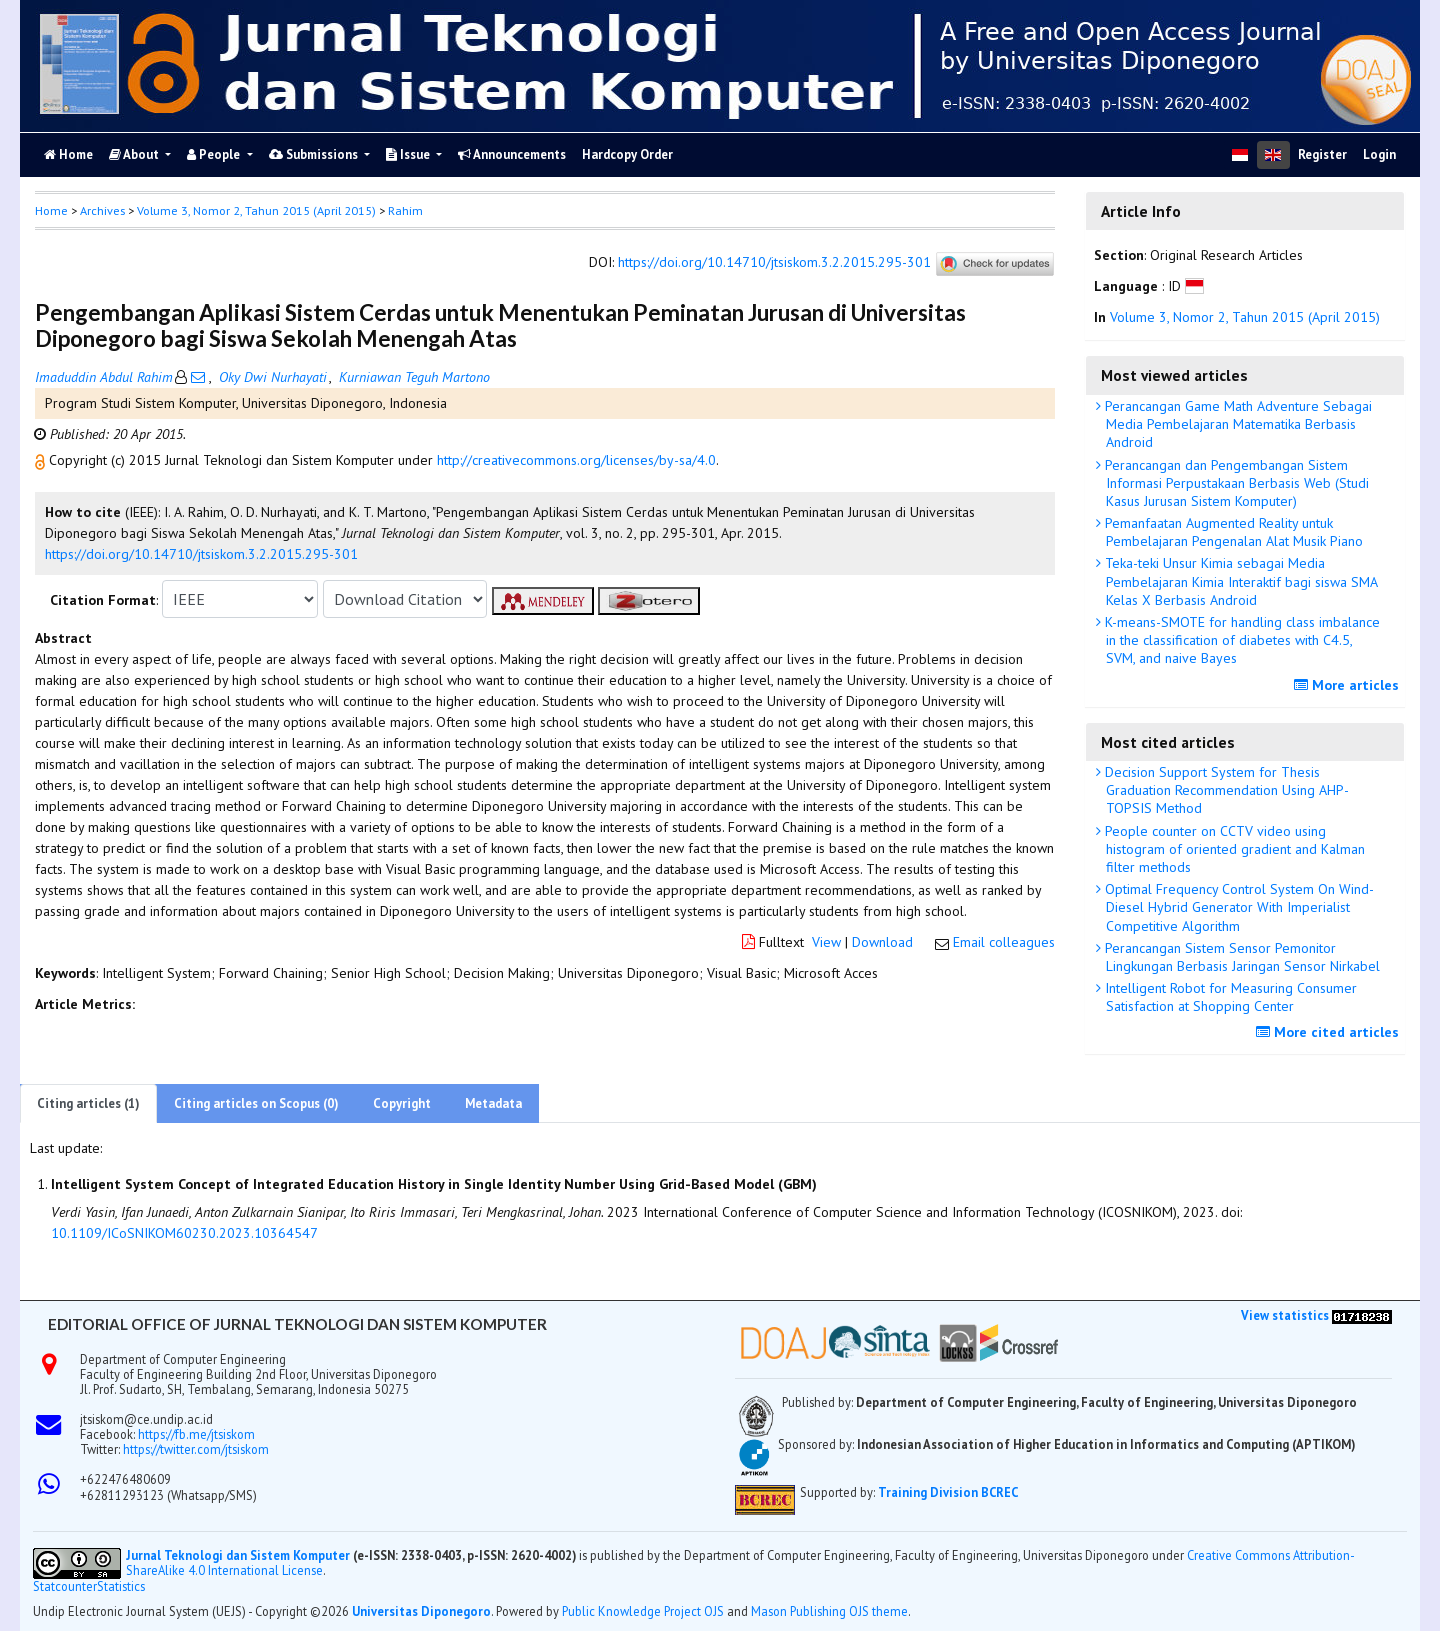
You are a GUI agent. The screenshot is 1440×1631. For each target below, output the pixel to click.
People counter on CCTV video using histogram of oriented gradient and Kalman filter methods (1233, 849)
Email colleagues (1004, 942)
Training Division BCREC (948, 1492)
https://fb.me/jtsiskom (196, 1434)
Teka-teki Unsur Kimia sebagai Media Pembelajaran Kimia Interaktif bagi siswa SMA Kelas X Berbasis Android (1239, 581)
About (135, 154)
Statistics (121, 1586)
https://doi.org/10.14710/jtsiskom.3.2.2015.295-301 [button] (201, 554)
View (826, 942)
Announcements (512, 154)
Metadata (493, 1103)
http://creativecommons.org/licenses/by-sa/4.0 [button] (576, 460)
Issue (409, 154)
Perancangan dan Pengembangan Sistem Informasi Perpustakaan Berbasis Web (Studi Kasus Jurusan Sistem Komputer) (1235, 483)
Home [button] (51, 210)
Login (1379, 154)
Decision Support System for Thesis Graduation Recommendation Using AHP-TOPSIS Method (1225, 790)
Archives (102, 210)
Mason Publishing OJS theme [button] (829, 1611)
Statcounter (65, 1586)
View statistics (1285, 1315)
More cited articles (1330, 1032)
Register (1322, 154)
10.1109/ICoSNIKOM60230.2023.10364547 (184, 1233)
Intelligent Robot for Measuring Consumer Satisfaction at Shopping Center (1229, 997)
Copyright (402, 1103)
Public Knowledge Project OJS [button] (643, 1611)
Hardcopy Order (627, 154)
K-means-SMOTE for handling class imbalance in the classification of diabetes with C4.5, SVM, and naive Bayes (1240, 640)
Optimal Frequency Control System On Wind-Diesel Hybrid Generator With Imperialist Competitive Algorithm (1237, 907)
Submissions (315, 154)
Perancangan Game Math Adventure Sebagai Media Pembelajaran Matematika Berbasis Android (1236, 424)
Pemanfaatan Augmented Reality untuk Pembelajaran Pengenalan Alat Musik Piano (1232, 532)
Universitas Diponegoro (421, 1611)
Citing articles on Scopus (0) (256, 1103)
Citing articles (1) (88, 1103)
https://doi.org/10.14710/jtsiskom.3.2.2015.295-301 (774, 263)
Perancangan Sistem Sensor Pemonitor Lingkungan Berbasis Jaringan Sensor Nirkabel (1240, 957)
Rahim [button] (405, 210)
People (215, 154)
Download (882, 942)
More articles (1349, 685)
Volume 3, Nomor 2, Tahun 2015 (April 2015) (256, 210)
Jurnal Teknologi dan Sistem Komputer (239, 1555)
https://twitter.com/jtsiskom (196, 1449)
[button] (42, 460)
